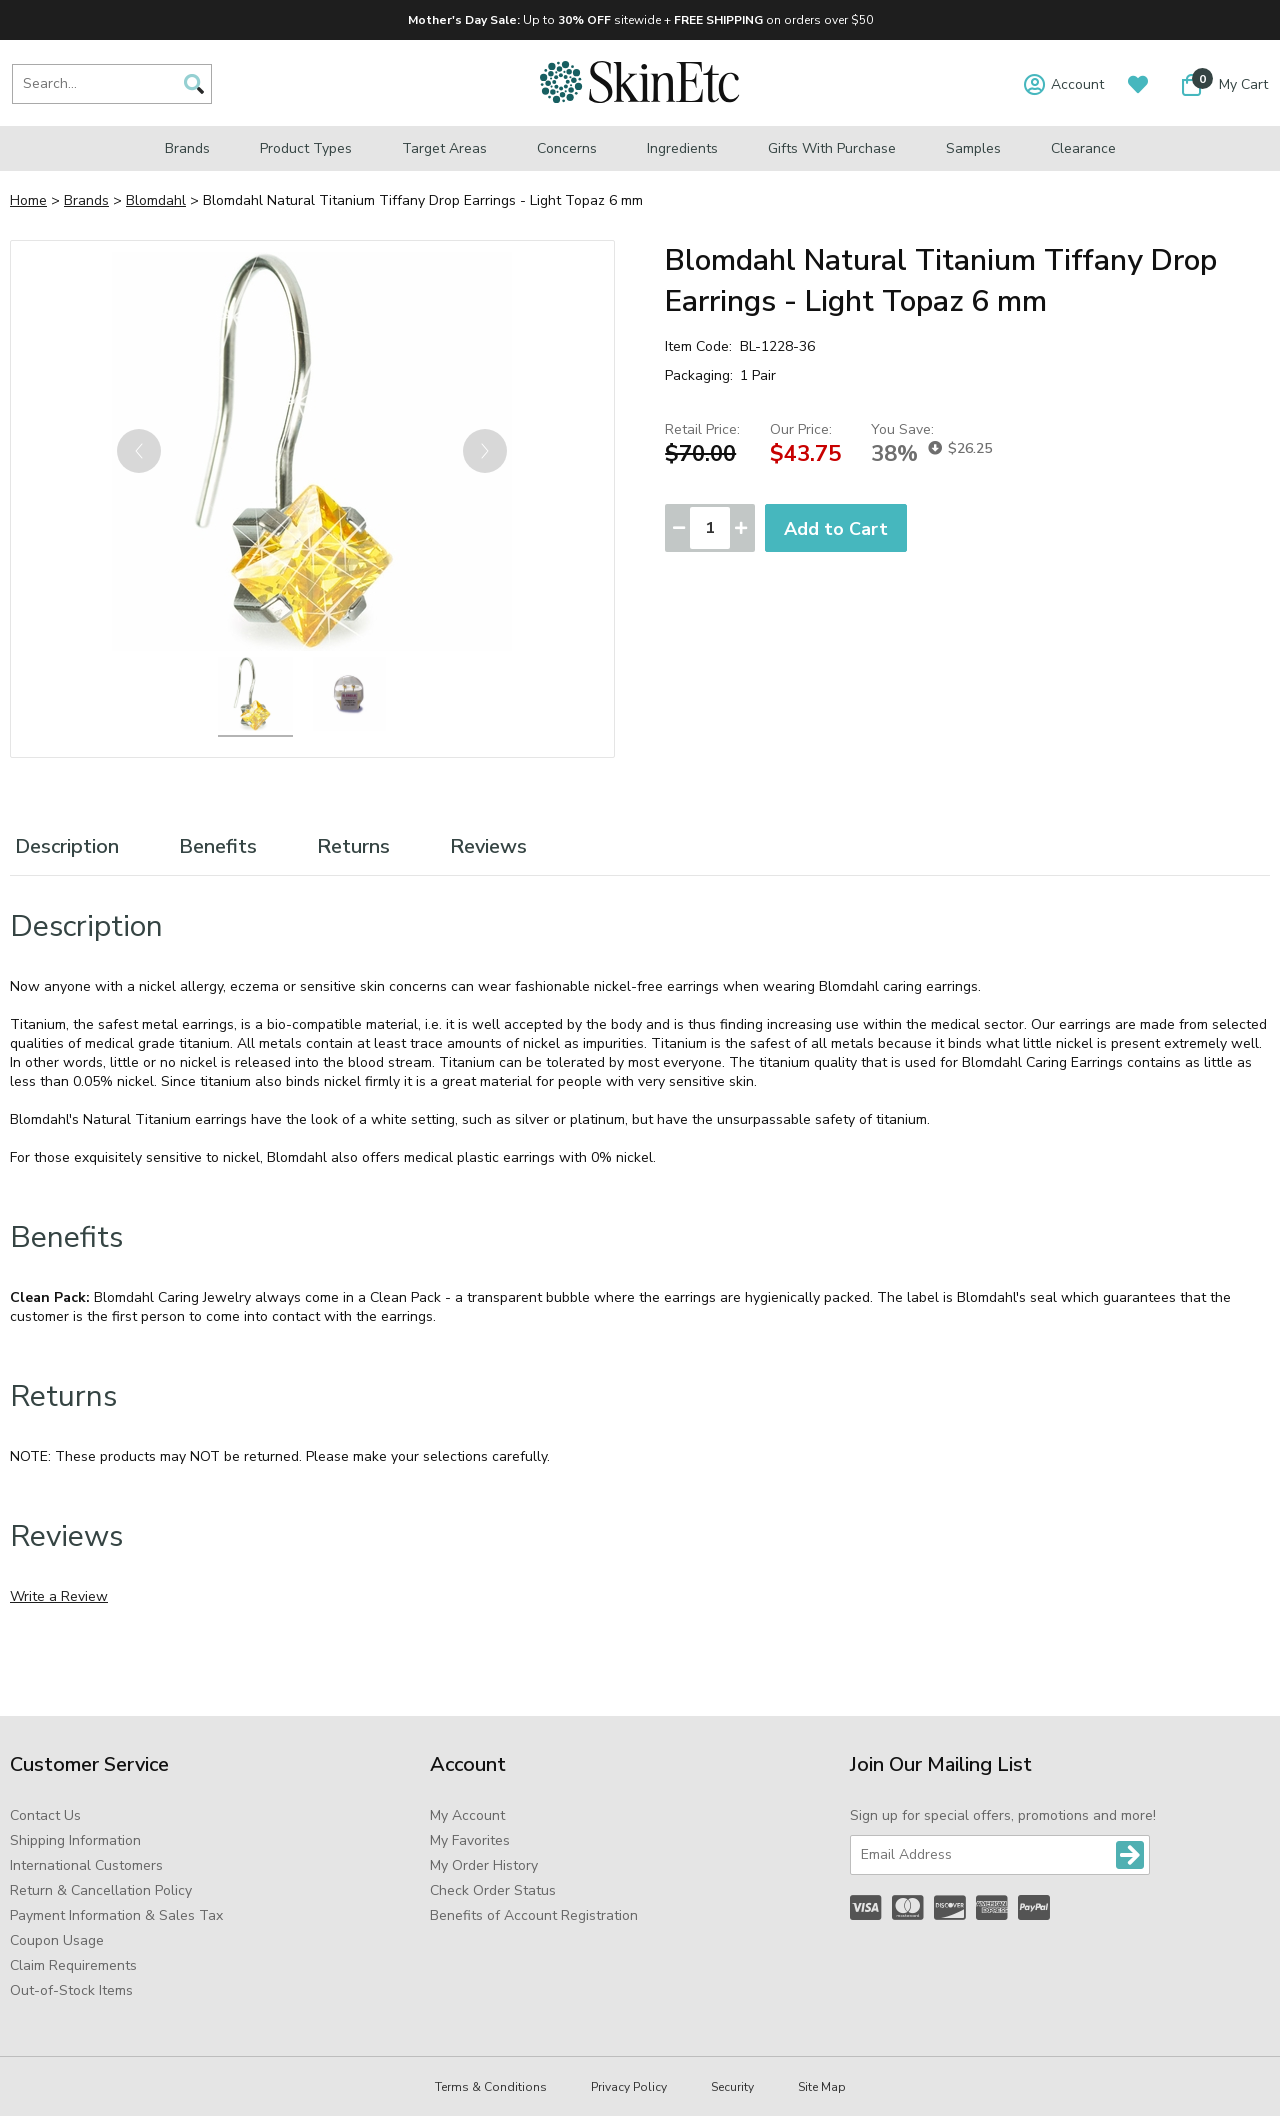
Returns (353, 846)
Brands (187, 148)
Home (28, 200)
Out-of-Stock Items (71, 1990)
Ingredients (682, 148)
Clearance (1083, 148)
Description (67, 846)
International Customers (86, 1865)
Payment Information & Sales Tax (116, 1915)
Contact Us (45, 1815)
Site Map (822, 2087)
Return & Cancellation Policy (101, 1890)
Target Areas (444, 148)
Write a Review (59, 1596)
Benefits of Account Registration (534, 1915)
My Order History (484, 1865)
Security (732, 2087)
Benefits (218, 846)
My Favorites (470, 1840)
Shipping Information (75, 1840)
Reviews (488, 846)
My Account (467, 1815)
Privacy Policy (629, 2087)
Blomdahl (156, 200)
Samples (973, 148)
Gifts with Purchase (832, 148)
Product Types (306, 148)
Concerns (567, 148)
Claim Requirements (73, 1965)
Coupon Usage (57, 1940)
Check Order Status (493, 1890)
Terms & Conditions (491, 2087)
